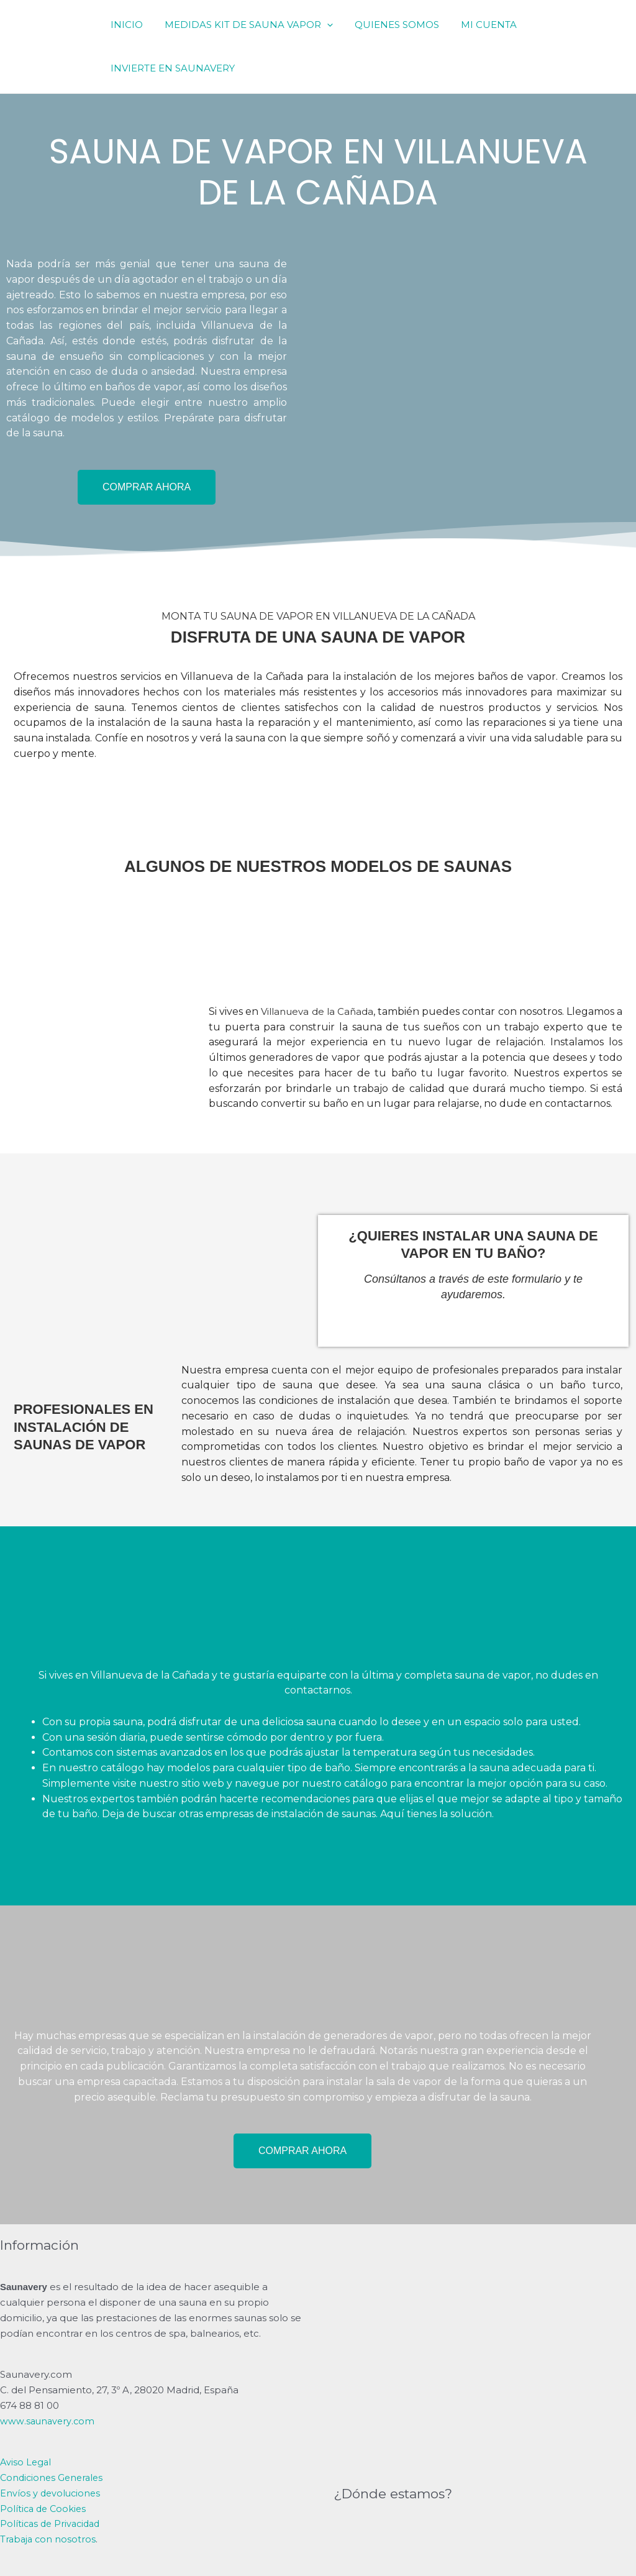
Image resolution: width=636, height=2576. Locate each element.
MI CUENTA (478, 24)
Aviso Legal (26, 2462)
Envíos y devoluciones (51, 2493)
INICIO (125, 24)
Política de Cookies (44, 2508)
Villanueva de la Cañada (321, 1011)
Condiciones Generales (53, 2477)
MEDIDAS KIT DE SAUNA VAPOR (244, 25)
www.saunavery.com (48, 2421)
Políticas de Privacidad (52, 2523)
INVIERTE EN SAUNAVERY (171, 68)
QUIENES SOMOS (389, 24)
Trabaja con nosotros (49, 2539)
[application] (322, 25)
